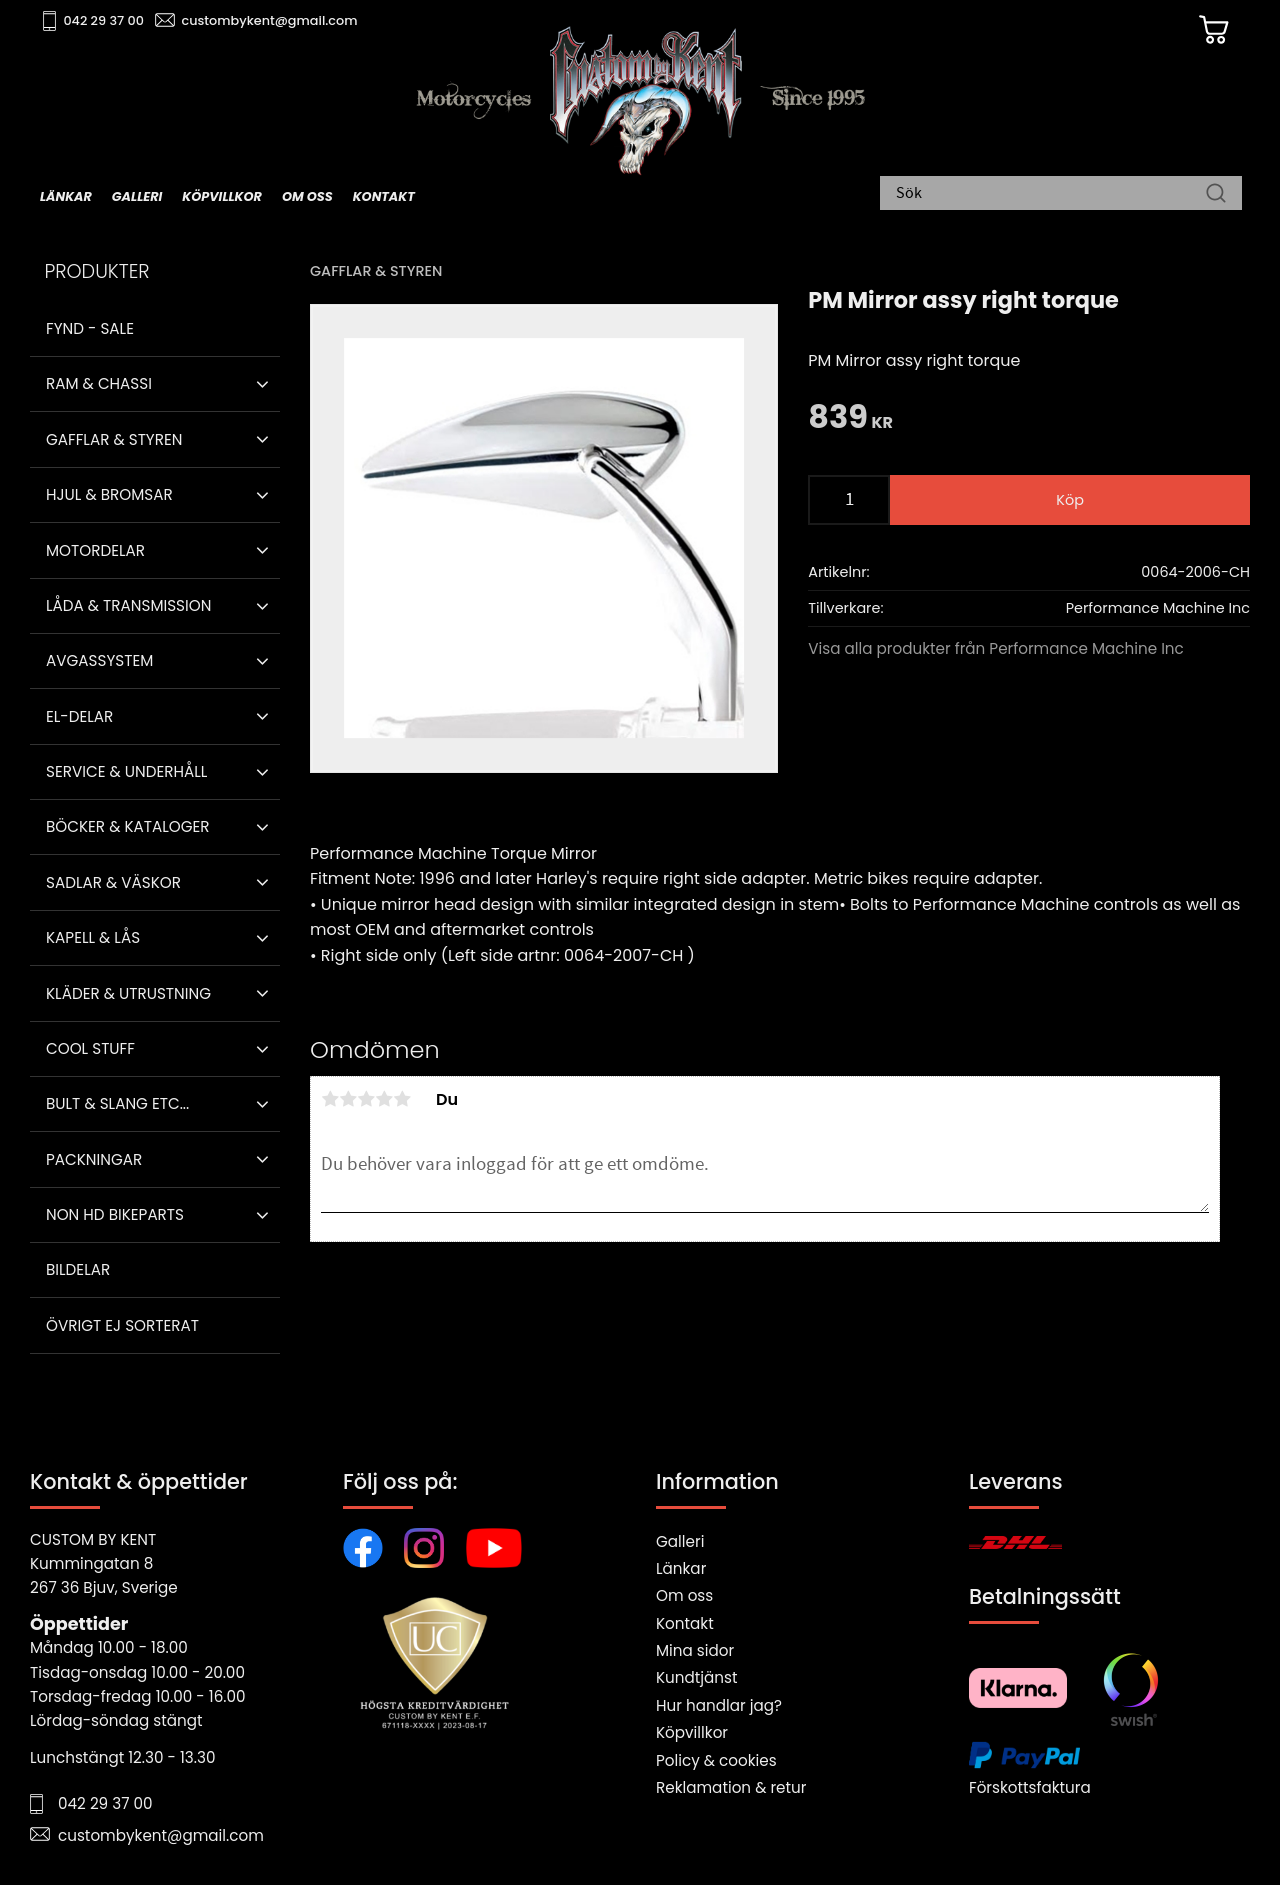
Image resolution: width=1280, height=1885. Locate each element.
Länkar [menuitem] (66, 196)
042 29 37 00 (106, 20)
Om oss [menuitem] (307, 196)
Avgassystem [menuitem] (99, 660)
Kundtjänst (697, 1677)
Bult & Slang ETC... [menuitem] (117, 1103)
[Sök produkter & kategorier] (1051, 195)
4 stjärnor (384, 1099)
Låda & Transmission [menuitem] (128, 605)
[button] (262, 384)
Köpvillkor (692, 1732)
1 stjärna (330, 1099)
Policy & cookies (716, 1760)
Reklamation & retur (731, 1787)
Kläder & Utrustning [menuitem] (128, 993)
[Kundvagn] (1209, 31)
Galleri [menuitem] (137, 196)
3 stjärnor (366, 1099)
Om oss (684, 1595)
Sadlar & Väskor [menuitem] (113, 882)
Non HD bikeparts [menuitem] (115, 1214)
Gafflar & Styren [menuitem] (114, 439)
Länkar (681, 1568)
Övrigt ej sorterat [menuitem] (122, 1325)
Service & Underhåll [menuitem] (126, 771)
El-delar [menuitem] (79, 716)
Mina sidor (695, 1650)
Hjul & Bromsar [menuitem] (109, 494)
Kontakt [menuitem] (384, 196)
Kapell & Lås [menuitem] (93, 937)
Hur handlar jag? (719, 1705)
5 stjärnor (402, 1099)
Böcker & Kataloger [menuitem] (128, 826)
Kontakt (685, 1623)
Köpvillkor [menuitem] (222, 196)
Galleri (680, 1541)
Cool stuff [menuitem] (90, 1048)
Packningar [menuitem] (94, 1159)
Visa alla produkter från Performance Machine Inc (996, 648)
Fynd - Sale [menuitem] (90, 328)
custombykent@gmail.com (272, 20)
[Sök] (1216, 195)
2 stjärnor (348, 1099)
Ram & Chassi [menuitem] (99, 383)
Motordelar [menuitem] (95, 550)
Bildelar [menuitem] (78, 1269)
